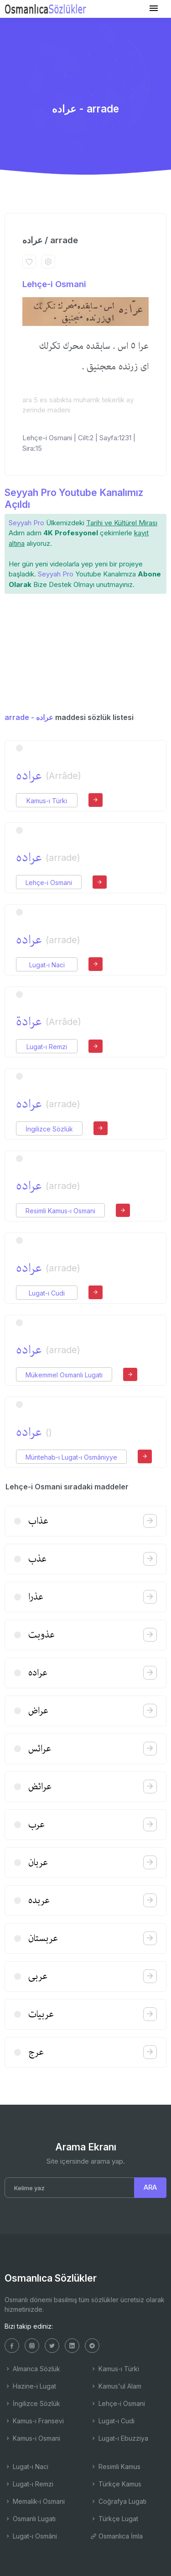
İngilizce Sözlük (49, 1129)
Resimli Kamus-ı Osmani (60, 1211)
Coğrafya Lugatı (118, 2501)
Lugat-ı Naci (47, 965)
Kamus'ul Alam (115, 2386)
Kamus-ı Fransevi (34, 2421)
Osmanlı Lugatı (30, 2519)
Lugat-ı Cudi (47, 1293)
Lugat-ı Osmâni (31, 2536)
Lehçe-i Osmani (54, 284)
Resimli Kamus (115, 2466)
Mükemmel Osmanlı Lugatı (64, 1375)
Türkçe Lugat (114, 2519)
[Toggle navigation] (153, 8)
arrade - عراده (29, 717)
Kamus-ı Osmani (32, 2438)
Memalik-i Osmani (35, 2501)
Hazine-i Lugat (30, 2386)
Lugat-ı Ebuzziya (119, 2438)
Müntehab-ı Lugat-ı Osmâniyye (71, 1457)
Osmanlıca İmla (116, 2536)
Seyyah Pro (26, 522)
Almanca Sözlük (32, 2369)
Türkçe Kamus (115, 2484)
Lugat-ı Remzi (46, 1047)
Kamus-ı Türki (46, 801)
